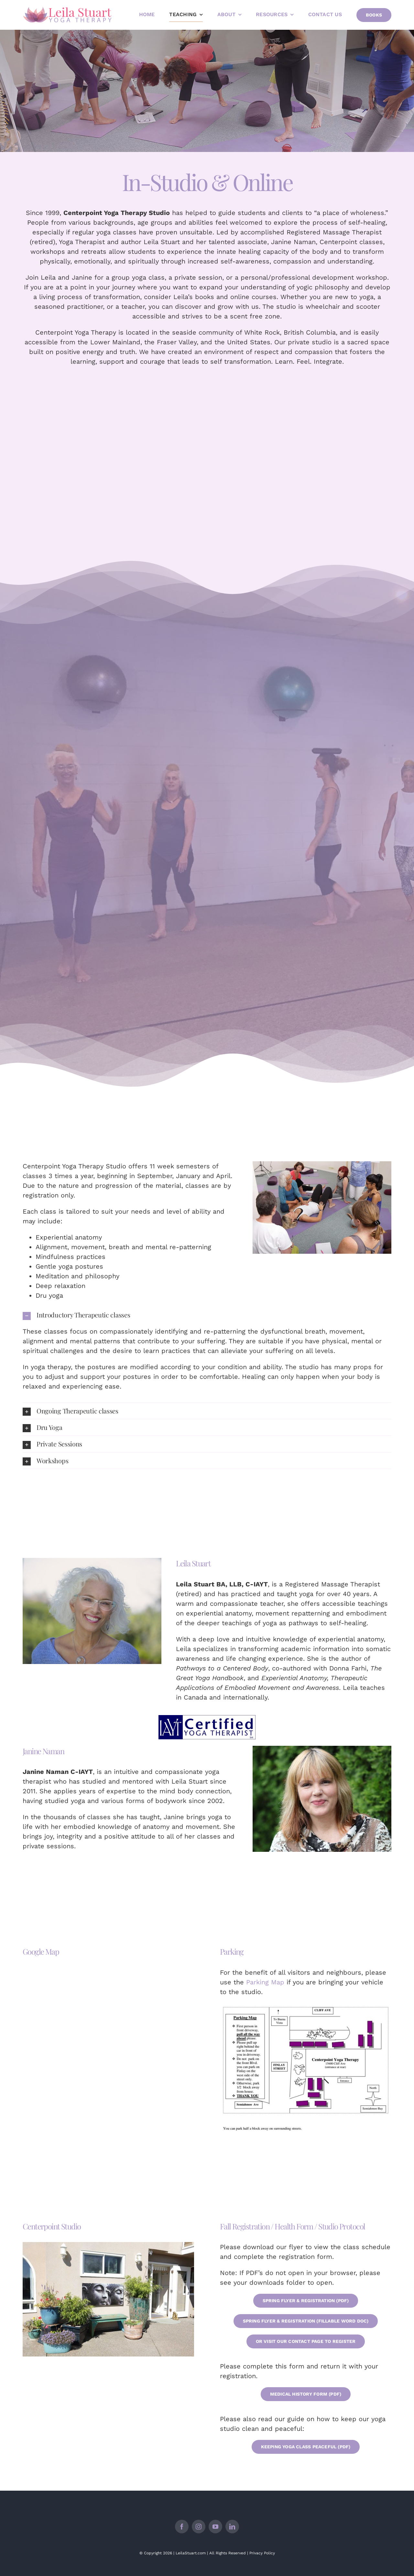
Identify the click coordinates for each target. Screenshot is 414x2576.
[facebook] (182, 2526)
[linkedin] (232, 2526)
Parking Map (265, 1982)
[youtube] (215, 2526)
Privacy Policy (262, 2553)
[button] (207, 1315)
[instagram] (198, 2526)
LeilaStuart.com (191, 2553)
